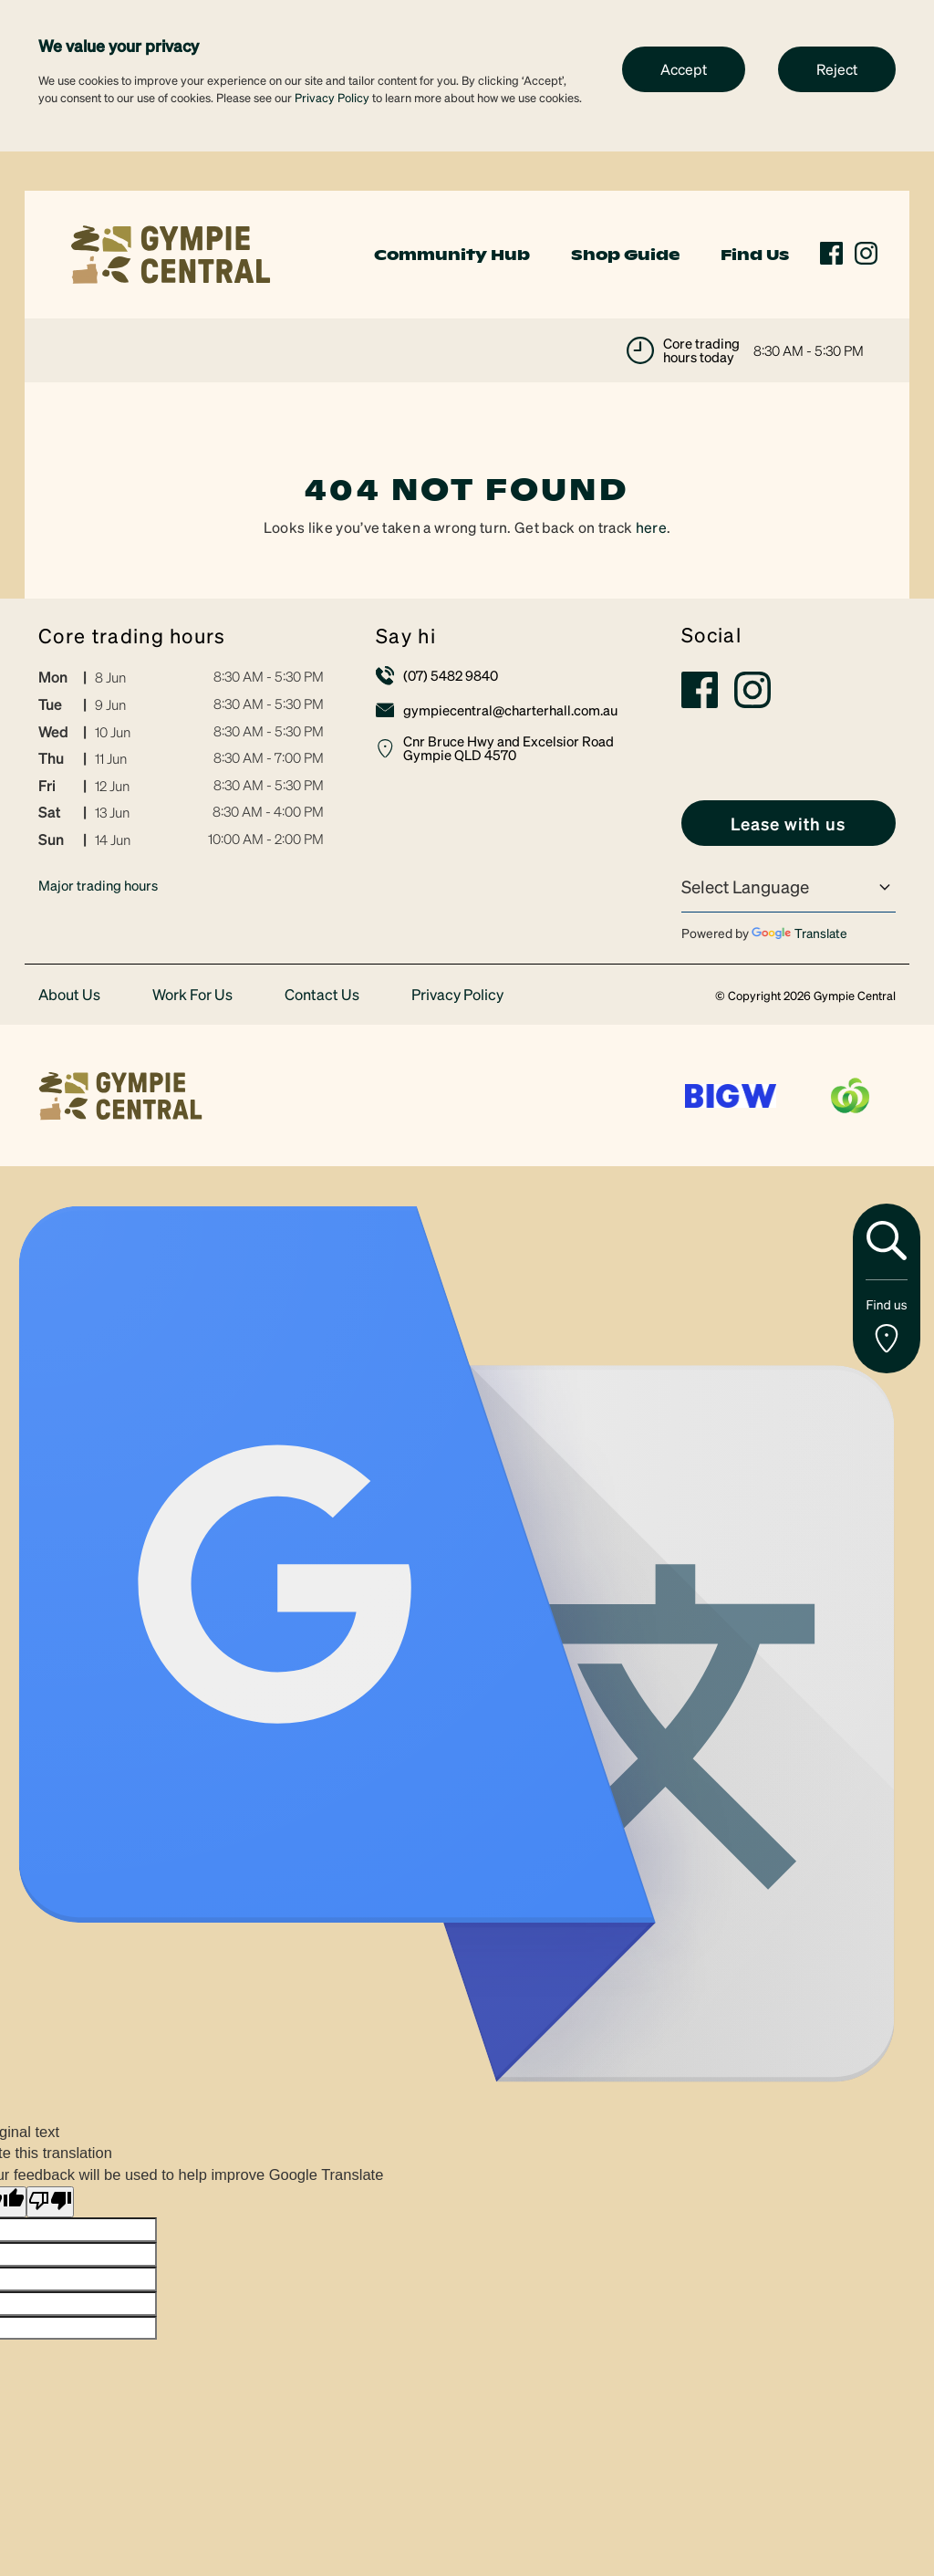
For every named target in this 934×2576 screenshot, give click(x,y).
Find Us (755, 255)
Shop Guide (625, 255)
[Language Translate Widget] (788, 887)
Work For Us (192, 995)
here (651, 527)
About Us (69, 995)
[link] (170, 252)
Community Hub (452, 255)
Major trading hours (98, 885)
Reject (836, 68)
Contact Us (322, 995)
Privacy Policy (332, 97)
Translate (799, 932)
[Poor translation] (50, 2202)
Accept (683, 68)
